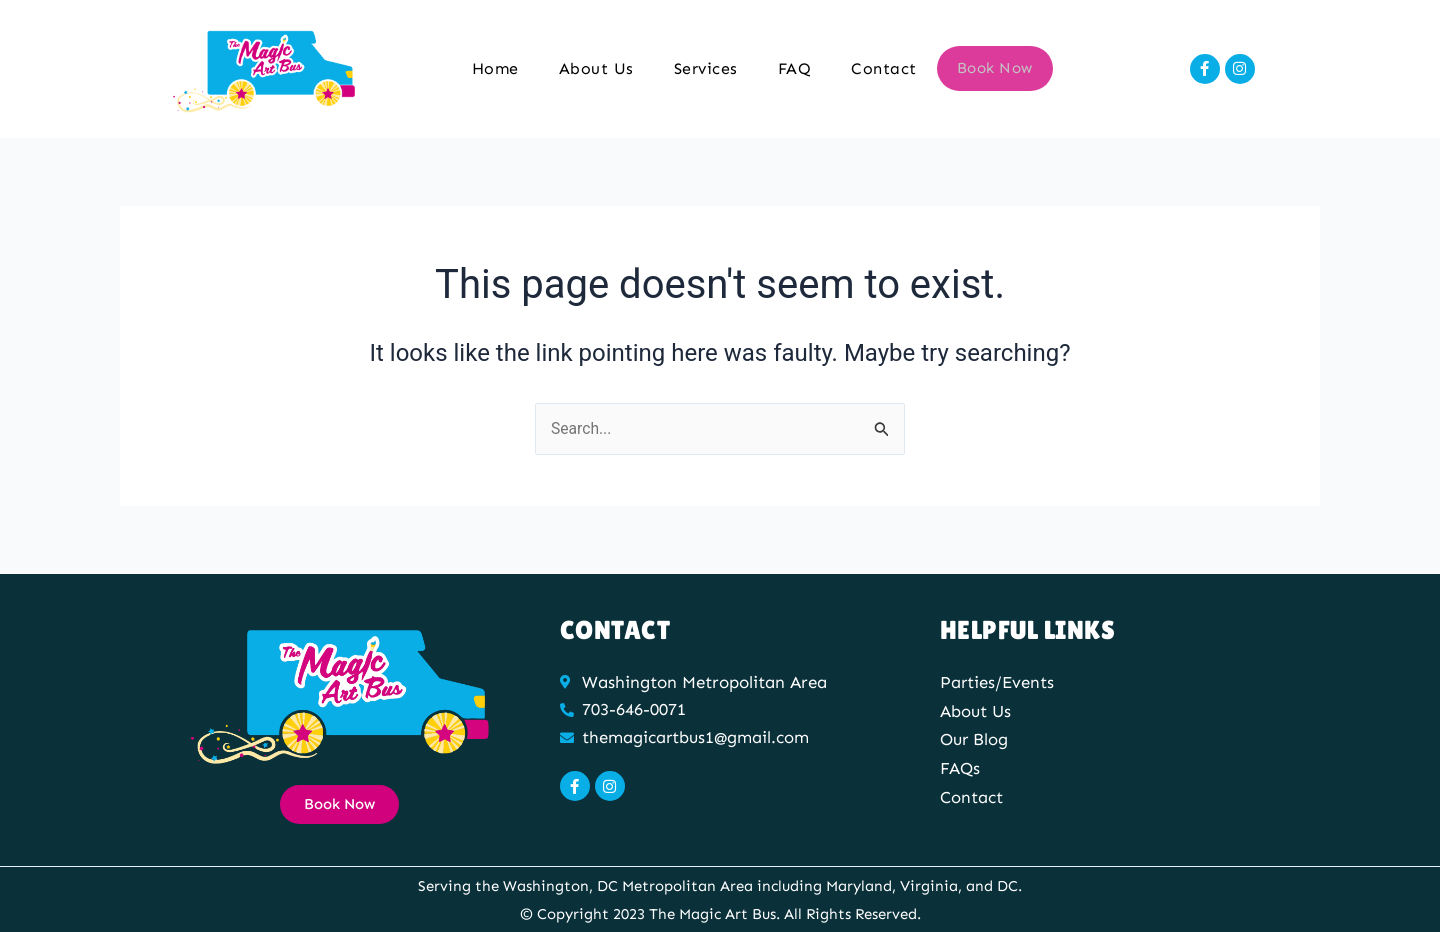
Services (706, 68)
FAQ (795, 68)
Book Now (994, 68)
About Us (596, 68)
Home (495, 68)
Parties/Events (998, 683)
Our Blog (974, 739)
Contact (885, 68)
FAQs (960, 767)
